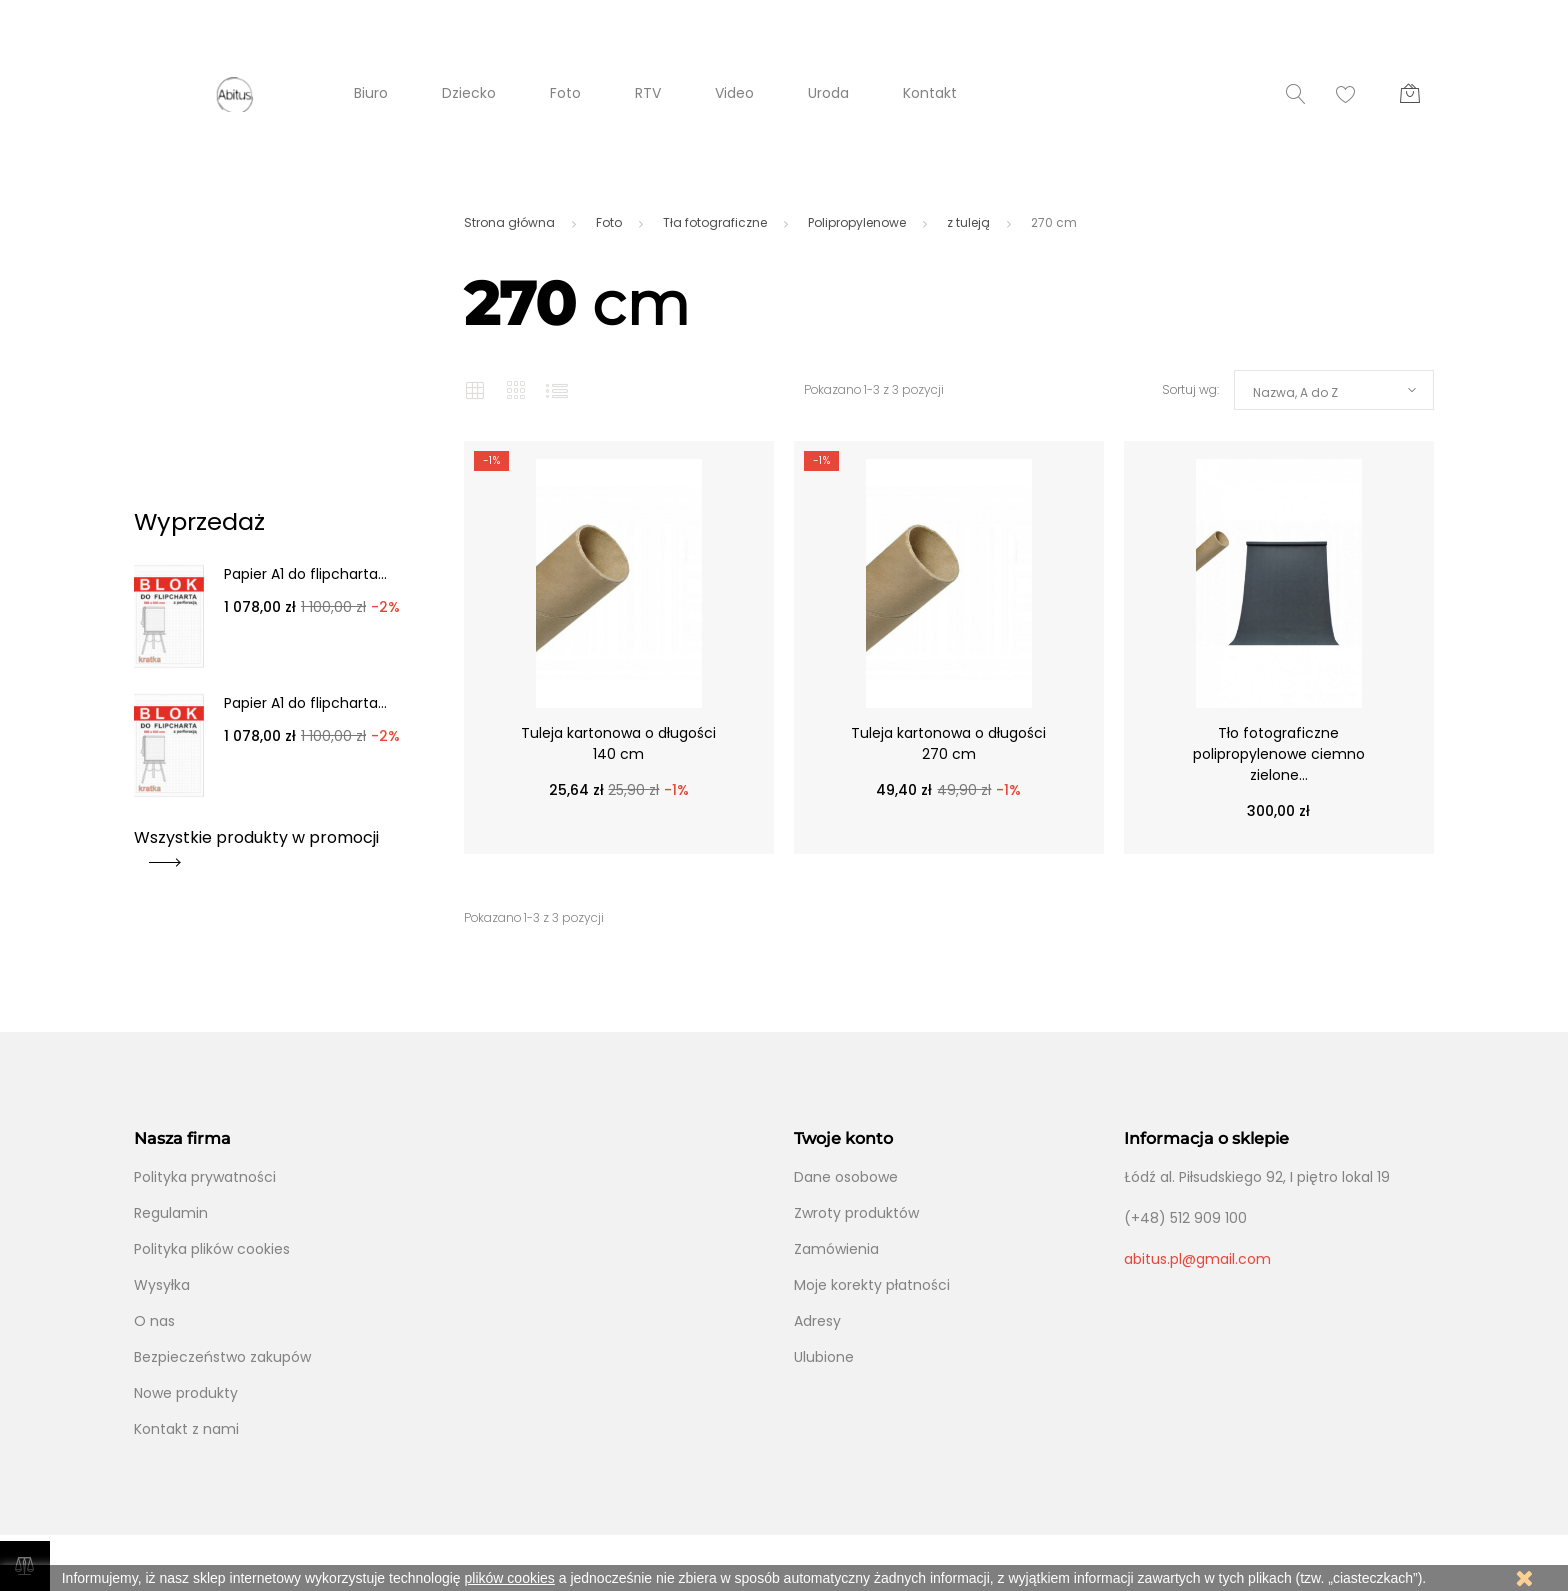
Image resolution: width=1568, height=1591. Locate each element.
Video (734, 93)
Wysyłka (162, 1285)
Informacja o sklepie (1206, 1138)
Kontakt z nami (186, 1429)
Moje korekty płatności (872, 1285)
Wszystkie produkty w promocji (256, 844)
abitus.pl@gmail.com (1197, 1259)
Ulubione (824, 1357)
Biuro (371, 93)
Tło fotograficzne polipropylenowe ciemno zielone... (1279, 754)
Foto (565, 93)
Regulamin (171, 1213)
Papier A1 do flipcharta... (305, 574)
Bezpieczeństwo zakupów (222, 1357)
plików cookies (510, 1578)
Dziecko (469, 93)
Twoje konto (843, 1138)
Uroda (828, 93)
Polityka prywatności (205, 1177)
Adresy (817, 1321)
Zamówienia (836, 1249)
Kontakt (930, 93)
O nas (154, 1321)
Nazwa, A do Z (1295, 392)
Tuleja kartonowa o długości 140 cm (618, 743)
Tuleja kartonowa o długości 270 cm (948, 743)
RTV (648, 93)
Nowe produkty (186, 1393)
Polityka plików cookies (212, 1249)
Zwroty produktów (856, 1213)
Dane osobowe (846, 1177)
